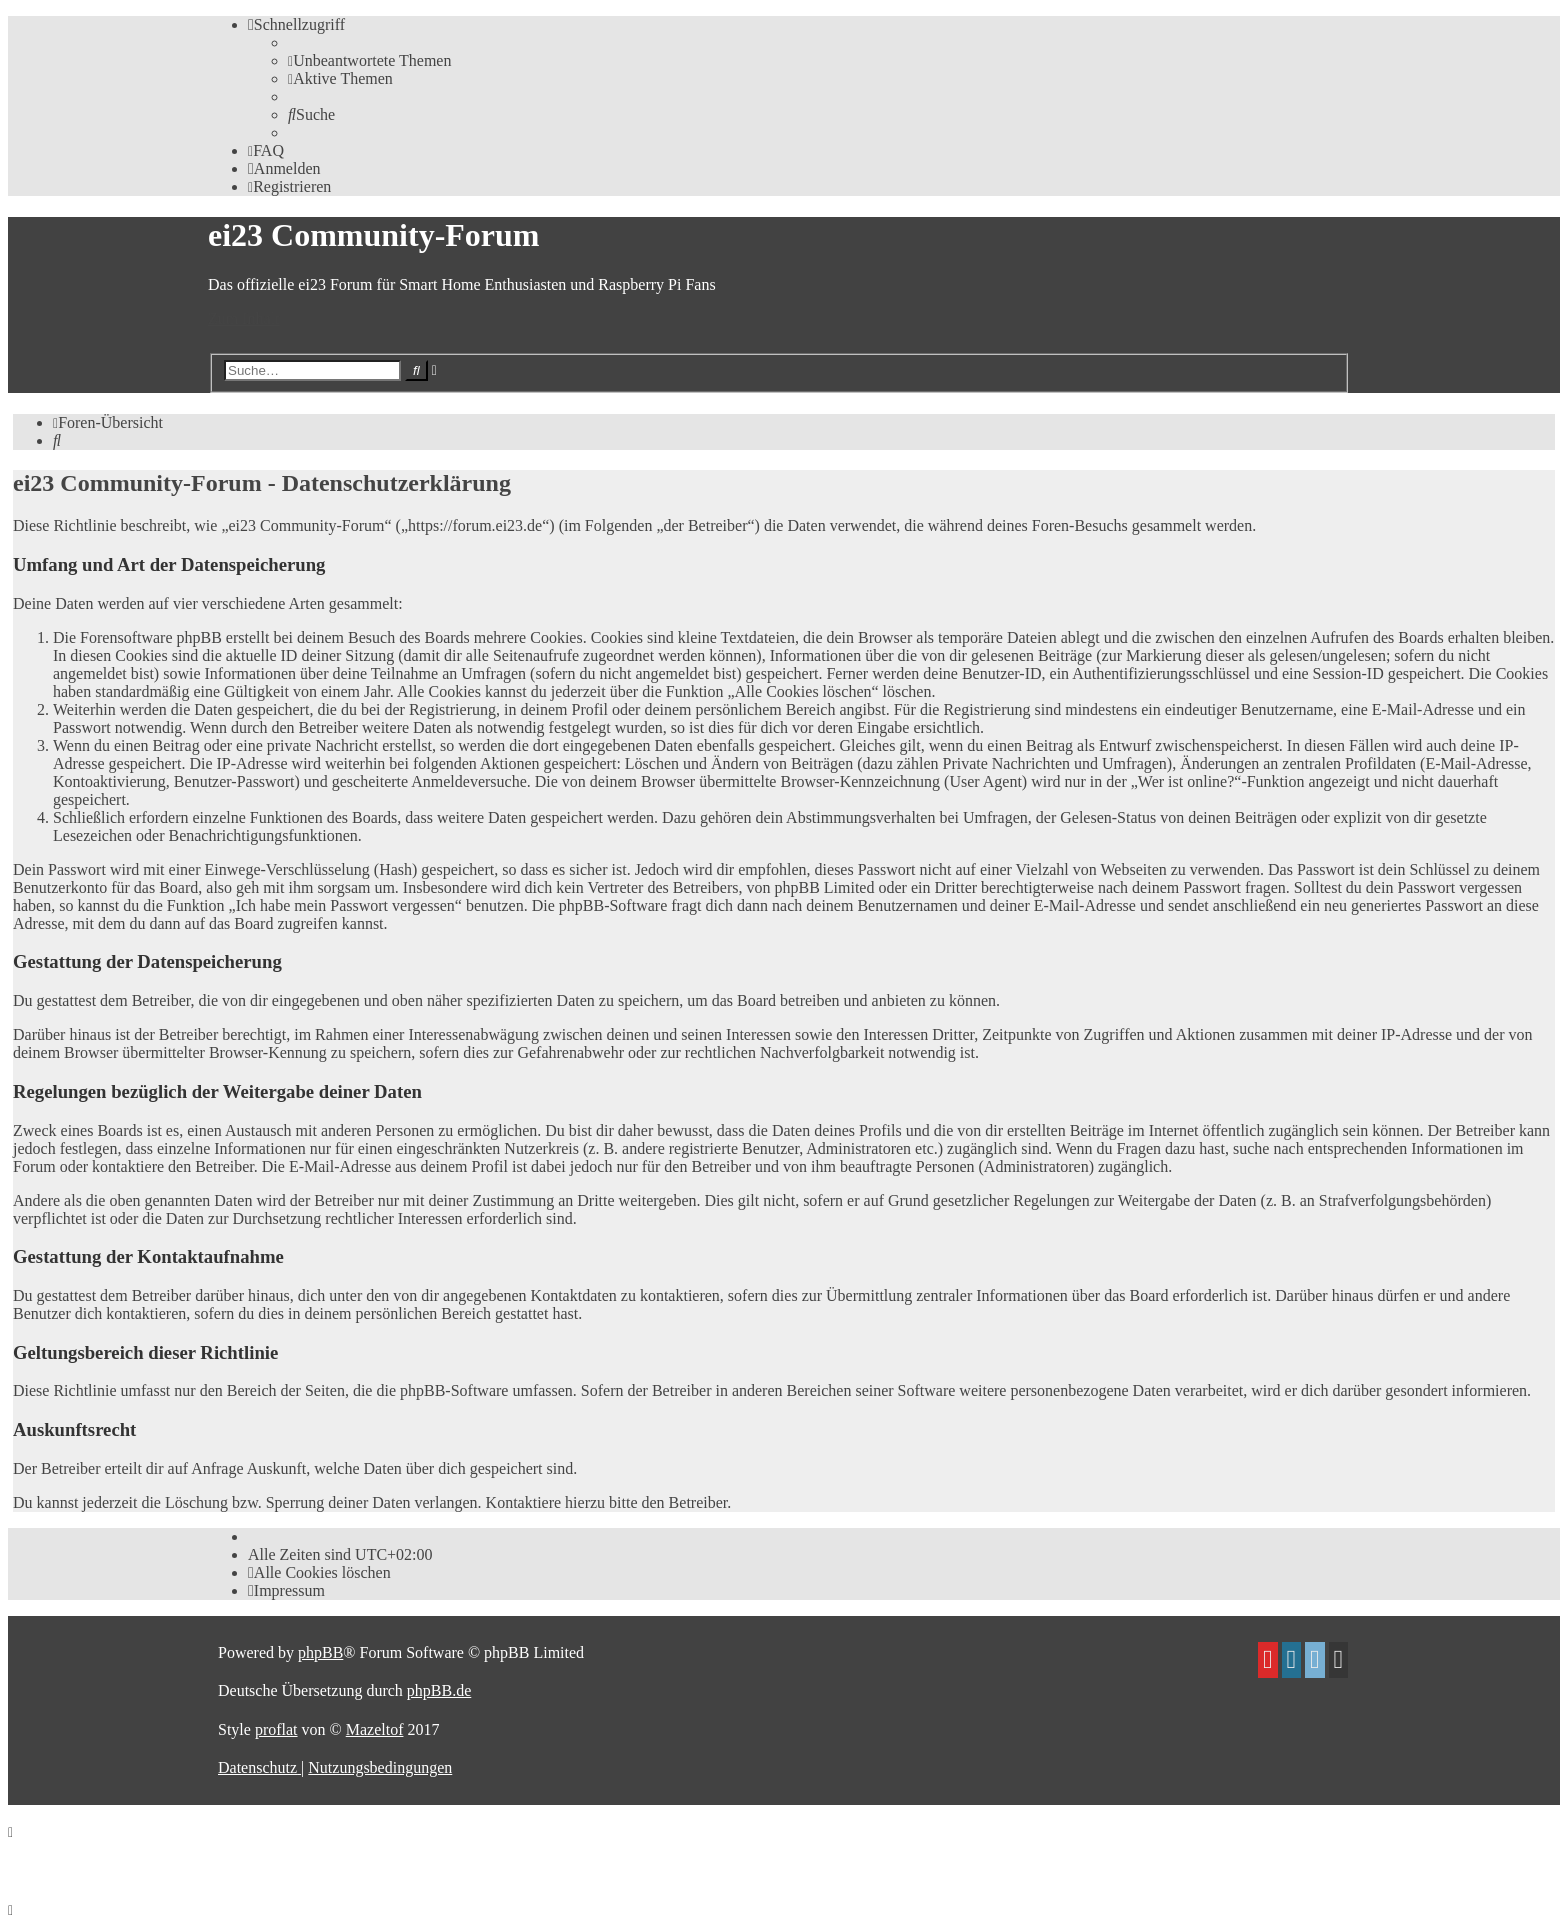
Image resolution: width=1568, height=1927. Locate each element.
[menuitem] (369, 60)
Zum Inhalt (244, 318)
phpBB (320, 1652)
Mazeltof (375, 1729)
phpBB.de (439, 1690)
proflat (276, 1729)
